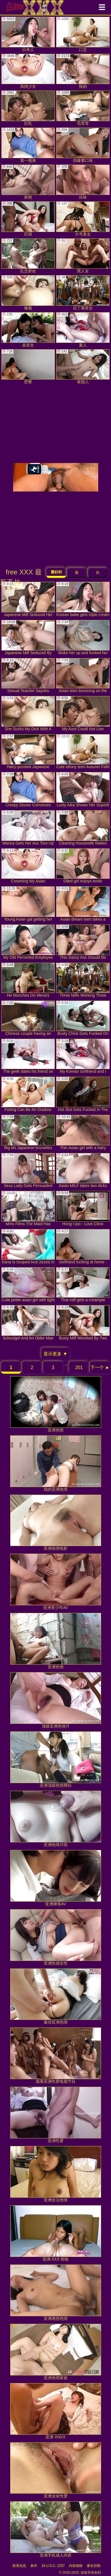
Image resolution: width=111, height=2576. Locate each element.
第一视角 (28, 145)
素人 (83, 329)
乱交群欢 (28, 256)
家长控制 (93, 2566)
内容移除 (76, 2566)
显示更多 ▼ (55, 1353)
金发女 (28, 329)
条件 (33, 2566)
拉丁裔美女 (83, 292)
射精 (28, 182)
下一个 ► (100, 1367)
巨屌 (28, 218)
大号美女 (83, 218)
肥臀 (28, 366)
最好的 (56, 572)
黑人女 (83, 256)
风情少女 (28, 71)
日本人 (28, 34)
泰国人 (83, 366)
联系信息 (19, 2566)
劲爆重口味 (83, 145)
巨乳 (28, 108)
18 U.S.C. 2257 (53, 2566)
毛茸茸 (83, 108)
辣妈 (83, 71)
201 (79, 1367)
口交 (83, 34)
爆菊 (28, 292)
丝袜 (83, 182)
